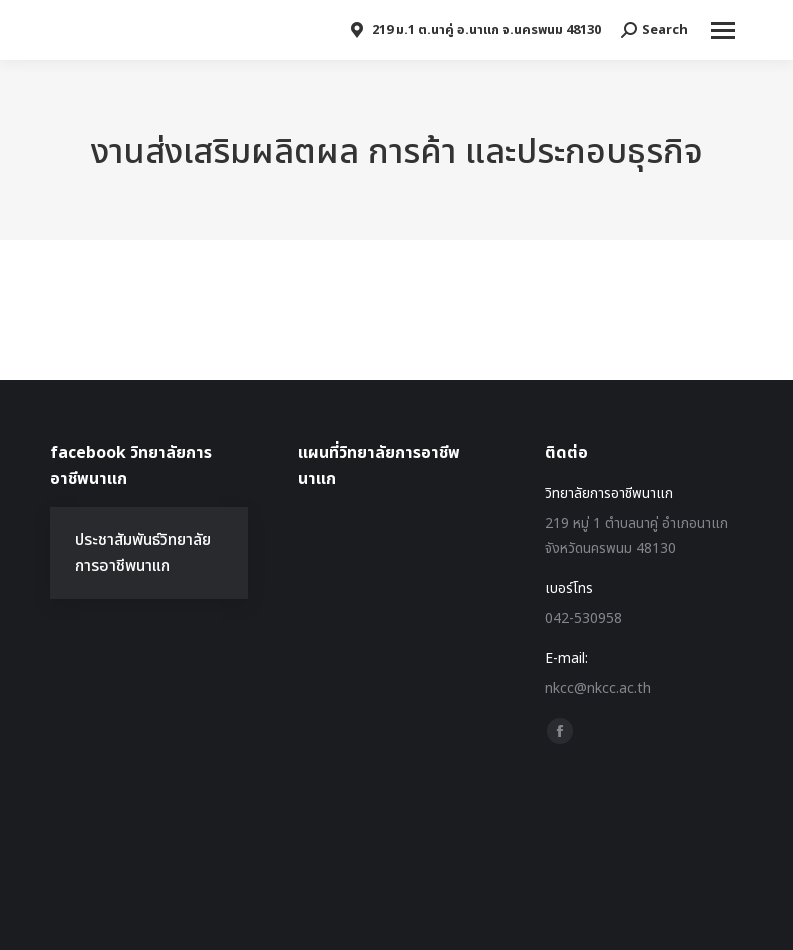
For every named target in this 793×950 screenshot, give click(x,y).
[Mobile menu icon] (723, 30)
